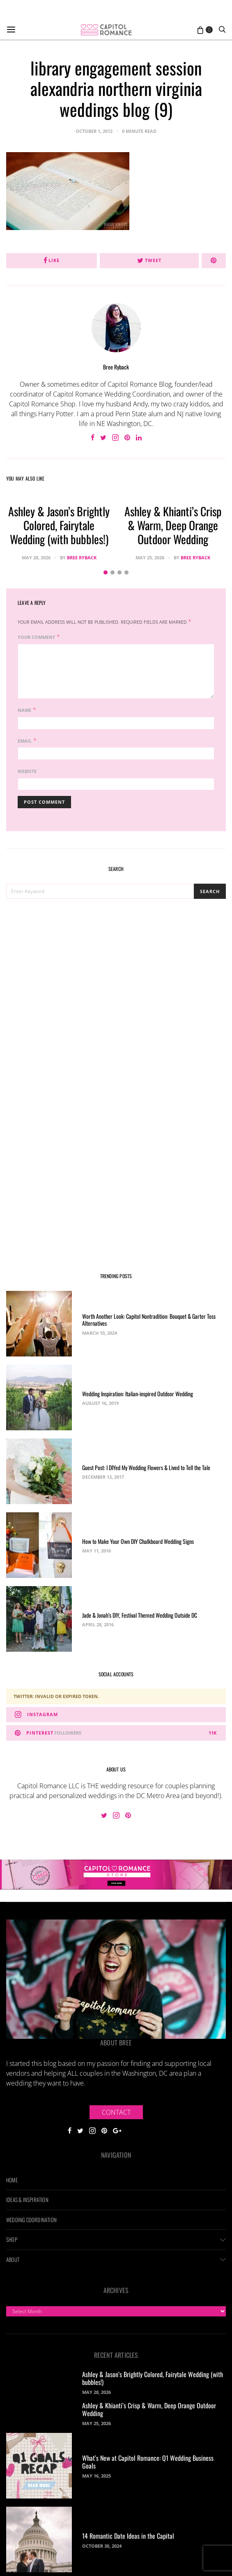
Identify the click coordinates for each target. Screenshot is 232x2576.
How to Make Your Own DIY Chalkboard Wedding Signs (138, 1541)
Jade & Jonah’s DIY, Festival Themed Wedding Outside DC (139, 1615)
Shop (11, 2239)
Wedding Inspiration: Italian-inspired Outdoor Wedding (137, 1393)
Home (12, 2180)
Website (27, 771)
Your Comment (36, 637)
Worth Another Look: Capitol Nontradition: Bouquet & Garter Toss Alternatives (149, 1319)
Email (25, 741)
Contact (116, 2112)
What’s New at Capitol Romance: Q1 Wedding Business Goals (148, 2462)
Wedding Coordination (31, 2220)
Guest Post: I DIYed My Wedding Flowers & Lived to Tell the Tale (146, 1467)
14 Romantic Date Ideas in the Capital (128, 2536)
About (12, 2259)
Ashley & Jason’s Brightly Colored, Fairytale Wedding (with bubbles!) (59, 525)
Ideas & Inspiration (27, 2199)
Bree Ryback (116, 366)
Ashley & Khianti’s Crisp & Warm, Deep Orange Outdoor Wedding (172, 525)
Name (24, 710)
